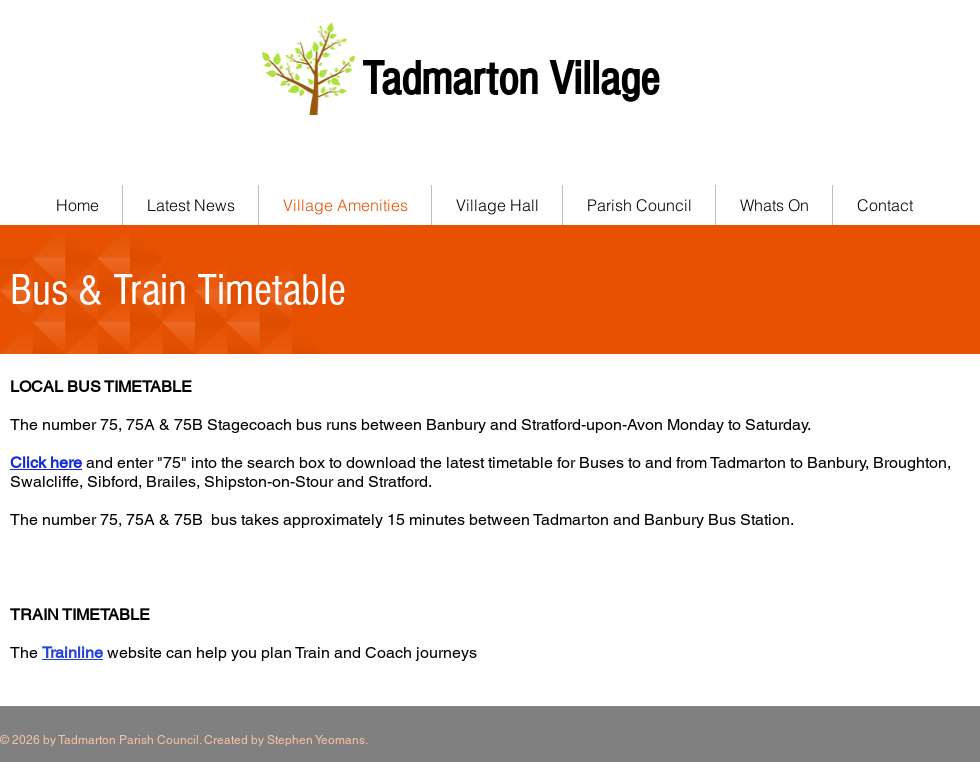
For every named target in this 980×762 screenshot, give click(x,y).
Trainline (72, 652)
